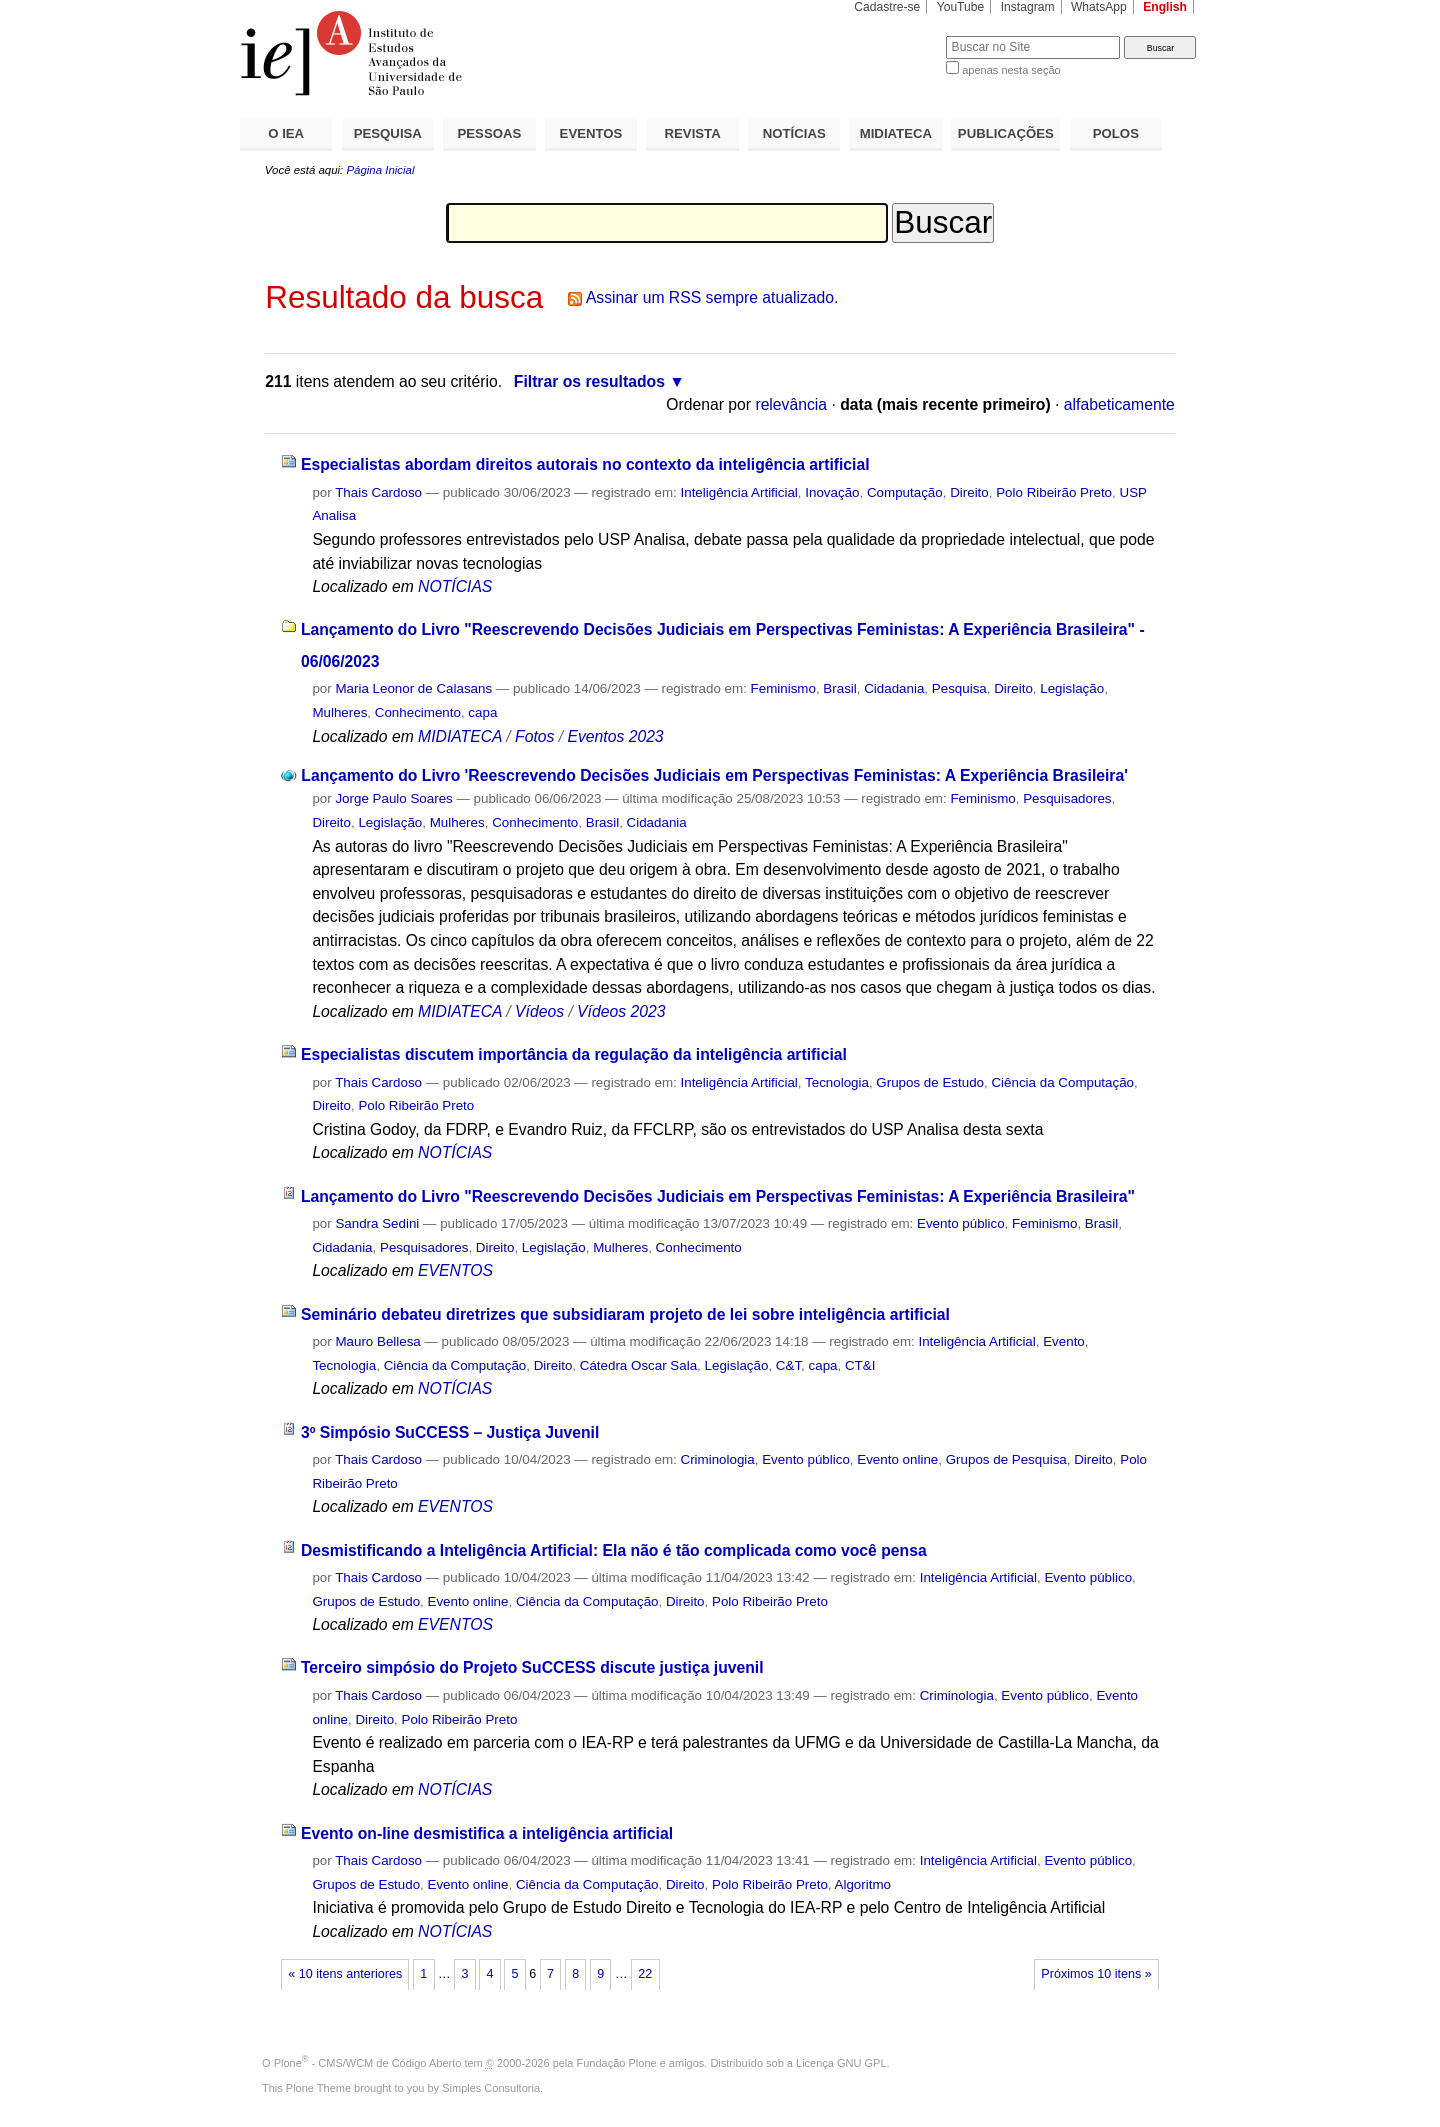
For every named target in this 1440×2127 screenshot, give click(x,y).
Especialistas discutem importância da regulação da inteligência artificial (574, 1054)
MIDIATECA (896, 133)
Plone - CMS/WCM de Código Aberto (368, 2063)
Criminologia (718, 1459)
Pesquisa (959, 688)
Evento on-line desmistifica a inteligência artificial (487, 1833)
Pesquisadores (1067, 798)
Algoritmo (863, 1884)
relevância (791, 404)
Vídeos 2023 (621, 1011)
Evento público (961, 1223)
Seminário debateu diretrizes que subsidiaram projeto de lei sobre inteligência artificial (625, 1314)
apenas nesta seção (1011, 70)
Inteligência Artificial (739, 492)
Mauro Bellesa (377, 1341)
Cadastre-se (887, 7)
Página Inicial (380, 170)
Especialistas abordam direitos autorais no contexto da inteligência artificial (585, 464)
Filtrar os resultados (589, 381)
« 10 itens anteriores (345, 1974)
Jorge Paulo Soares (393, 798)
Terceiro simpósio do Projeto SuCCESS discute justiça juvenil (532, 1667)
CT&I (860, 1365)
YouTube (961, 7)
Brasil (839, 688)
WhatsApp (1099, 7)
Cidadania (894, 688)
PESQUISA (388, 133)
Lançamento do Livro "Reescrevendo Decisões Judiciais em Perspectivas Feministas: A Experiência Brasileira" (718, 1196)
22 (645, 1974)
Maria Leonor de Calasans (413, 688)
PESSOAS (490, 133)
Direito (969, 492)
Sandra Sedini (377, 1223)
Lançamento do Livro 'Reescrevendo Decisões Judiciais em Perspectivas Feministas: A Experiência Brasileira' (714, 775)
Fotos (534, 736)
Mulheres (339, 712)
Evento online (897, 1459)
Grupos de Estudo (930, 1082)
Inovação (832, 492)
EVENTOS (591, 133)
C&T (788, 1365)
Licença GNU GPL (841, 2063)
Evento (1064, 1341)
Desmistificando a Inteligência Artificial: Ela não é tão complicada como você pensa (614, 1550)
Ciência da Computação (1062, 1082)
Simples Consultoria (491, 2088)
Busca (897, 35)
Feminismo (783, 688)
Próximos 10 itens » (1096, 1974)
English (1165, 7)
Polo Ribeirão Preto (1054, 492)
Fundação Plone (617, 2063)
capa (482, 712)
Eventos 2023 (615, 736)
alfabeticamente (1119, 404)
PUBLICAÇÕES (1006, 133)
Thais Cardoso (378, 492)
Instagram (1028, 7)
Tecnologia (837, 1082)
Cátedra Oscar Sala (638, 1365)
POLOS (1116, 133)
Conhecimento (418, 712)
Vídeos (539, 1011)
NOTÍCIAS (794, 133)
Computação (905, 492)
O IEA (286, 133)
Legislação (1072, 688)
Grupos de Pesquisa (1006, 1459)
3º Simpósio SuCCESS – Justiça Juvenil (450, 1432)
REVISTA (693, 133)
